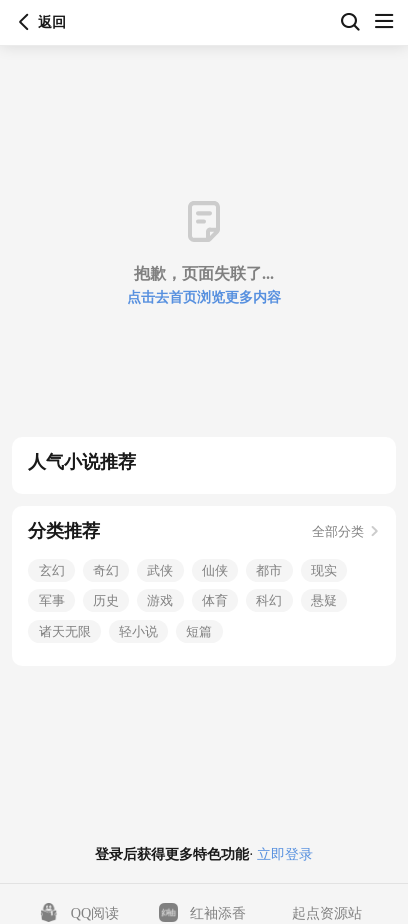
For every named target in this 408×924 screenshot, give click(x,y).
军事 (52, 600)
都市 (269, 570)
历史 (106, 600)
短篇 (199, 631)
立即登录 (283, 854)
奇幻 (106, 570)
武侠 (160, 570)
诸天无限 (65, 631)
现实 (324, 570)
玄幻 (52, 570)
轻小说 (138, 631)
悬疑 (324, 600)
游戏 (160, 600)
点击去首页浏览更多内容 (204, 297)
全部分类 (345, 531)
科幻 (269, 600)
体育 (215, 600)
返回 (24, 22)
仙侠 (215, 570)
